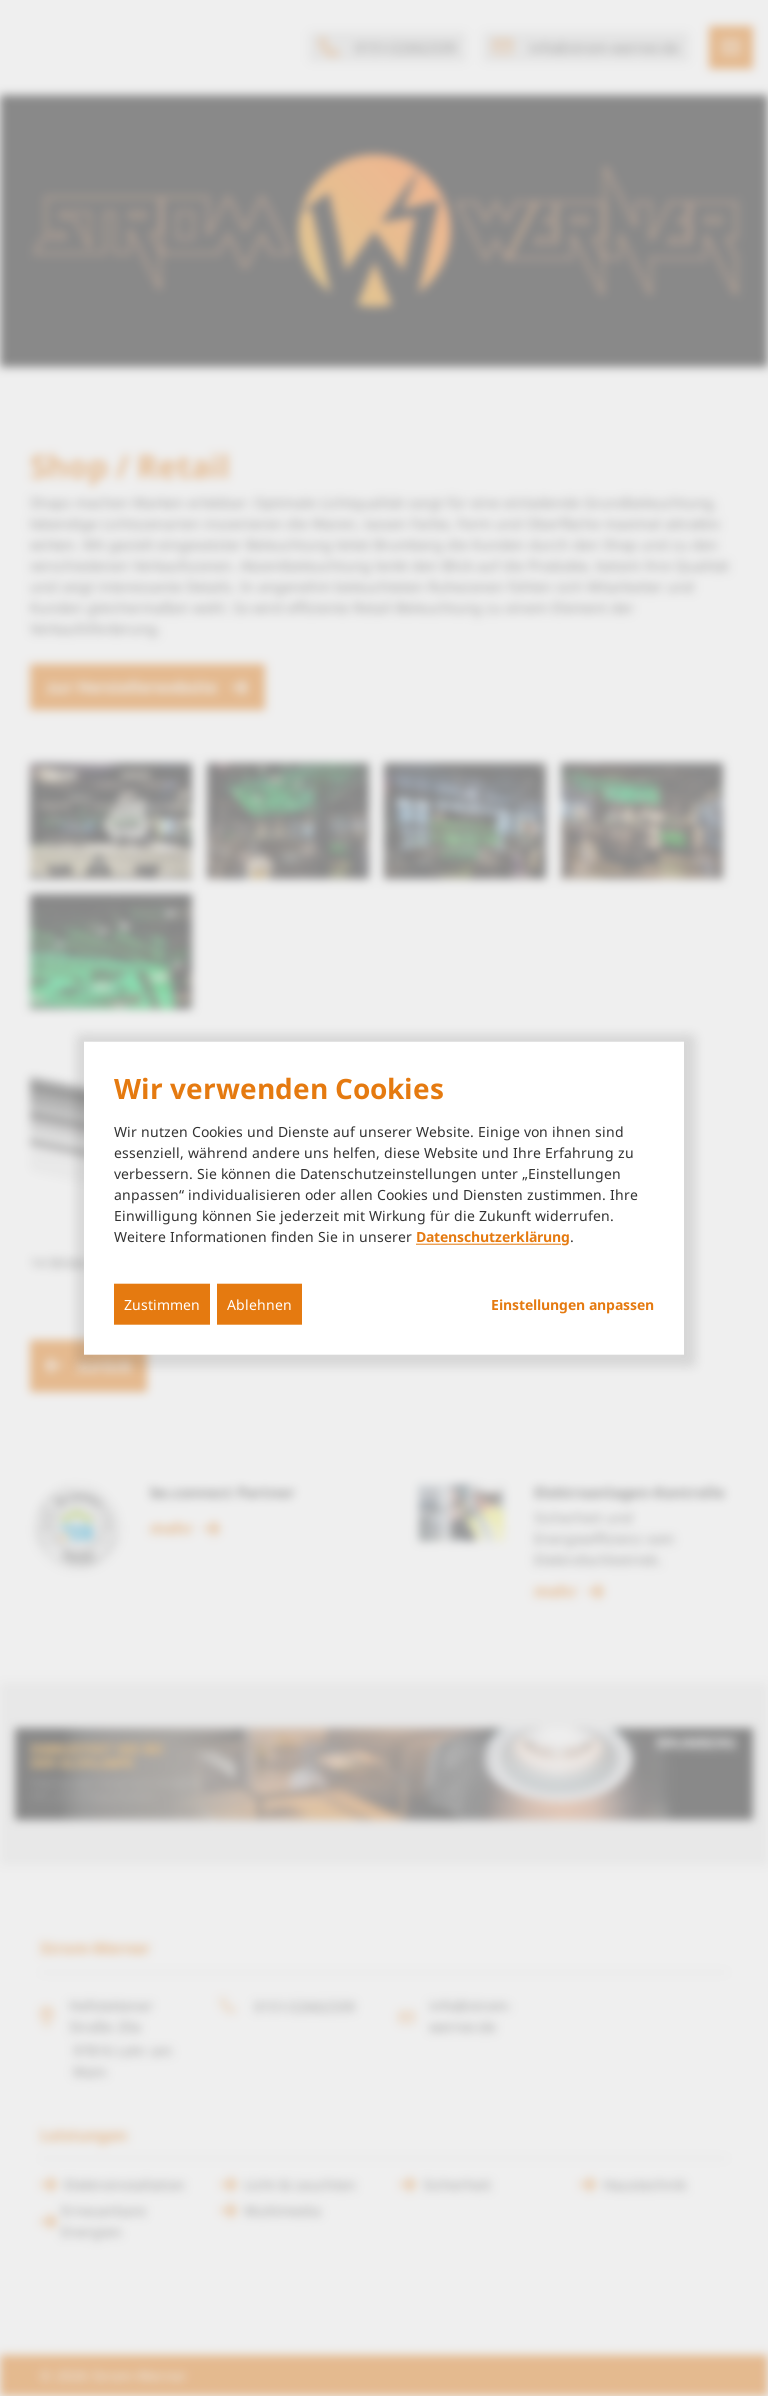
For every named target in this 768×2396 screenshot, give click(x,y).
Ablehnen (259, 1303)
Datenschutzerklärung (493, 1235)
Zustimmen (162, 1303)
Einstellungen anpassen (572, 1304)
